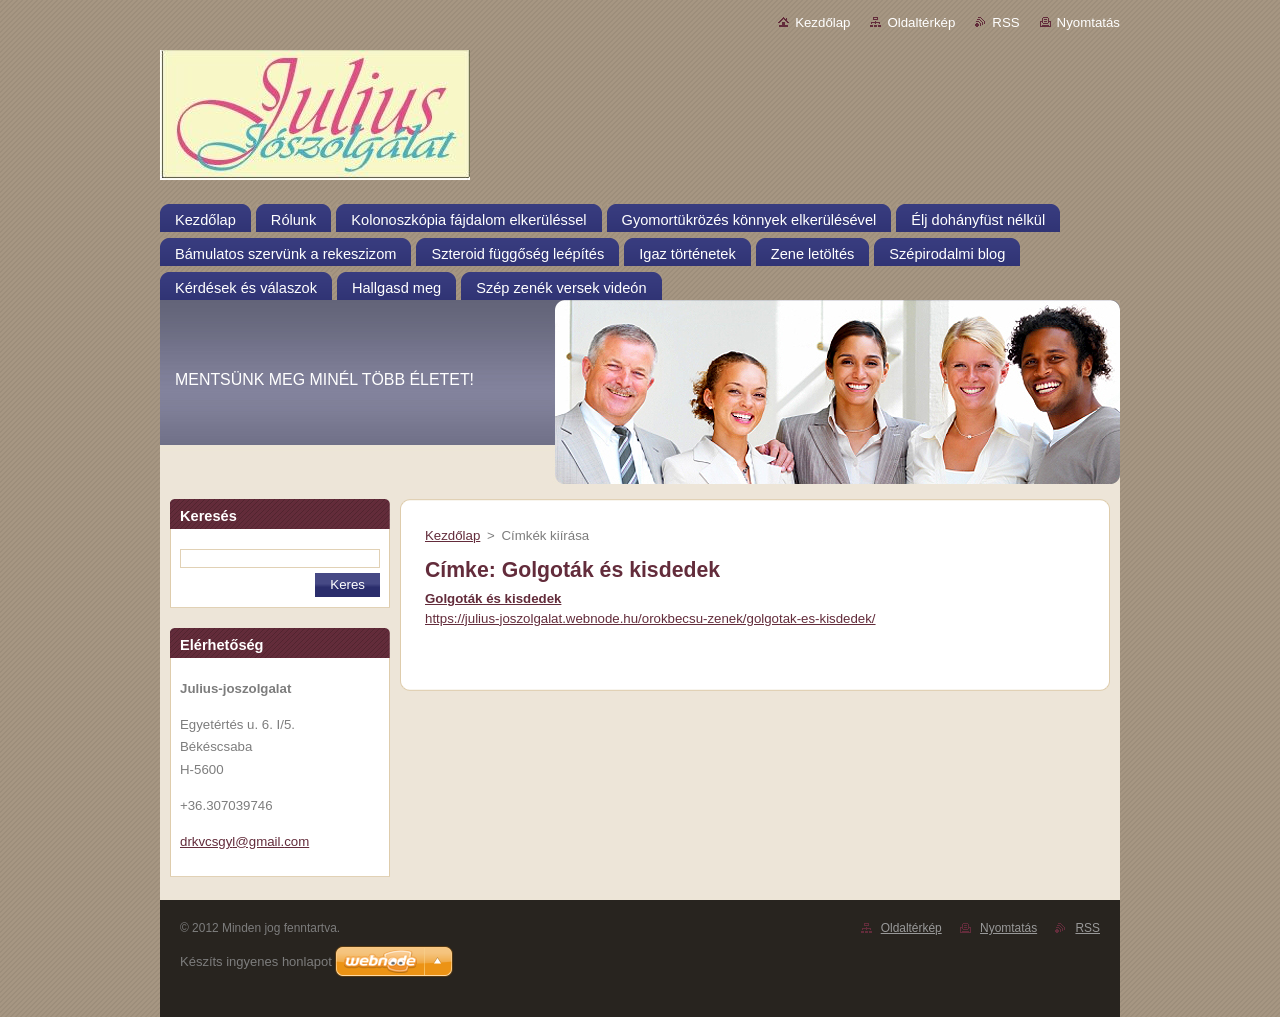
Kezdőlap (822, 22)
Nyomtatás (1088, 22)
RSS (1005, 22)
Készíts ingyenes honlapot (256, 961)
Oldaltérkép (921, 22)
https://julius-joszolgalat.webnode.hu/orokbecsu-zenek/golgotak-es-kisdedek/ (650, 618)
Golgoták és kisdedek (493, 598)
